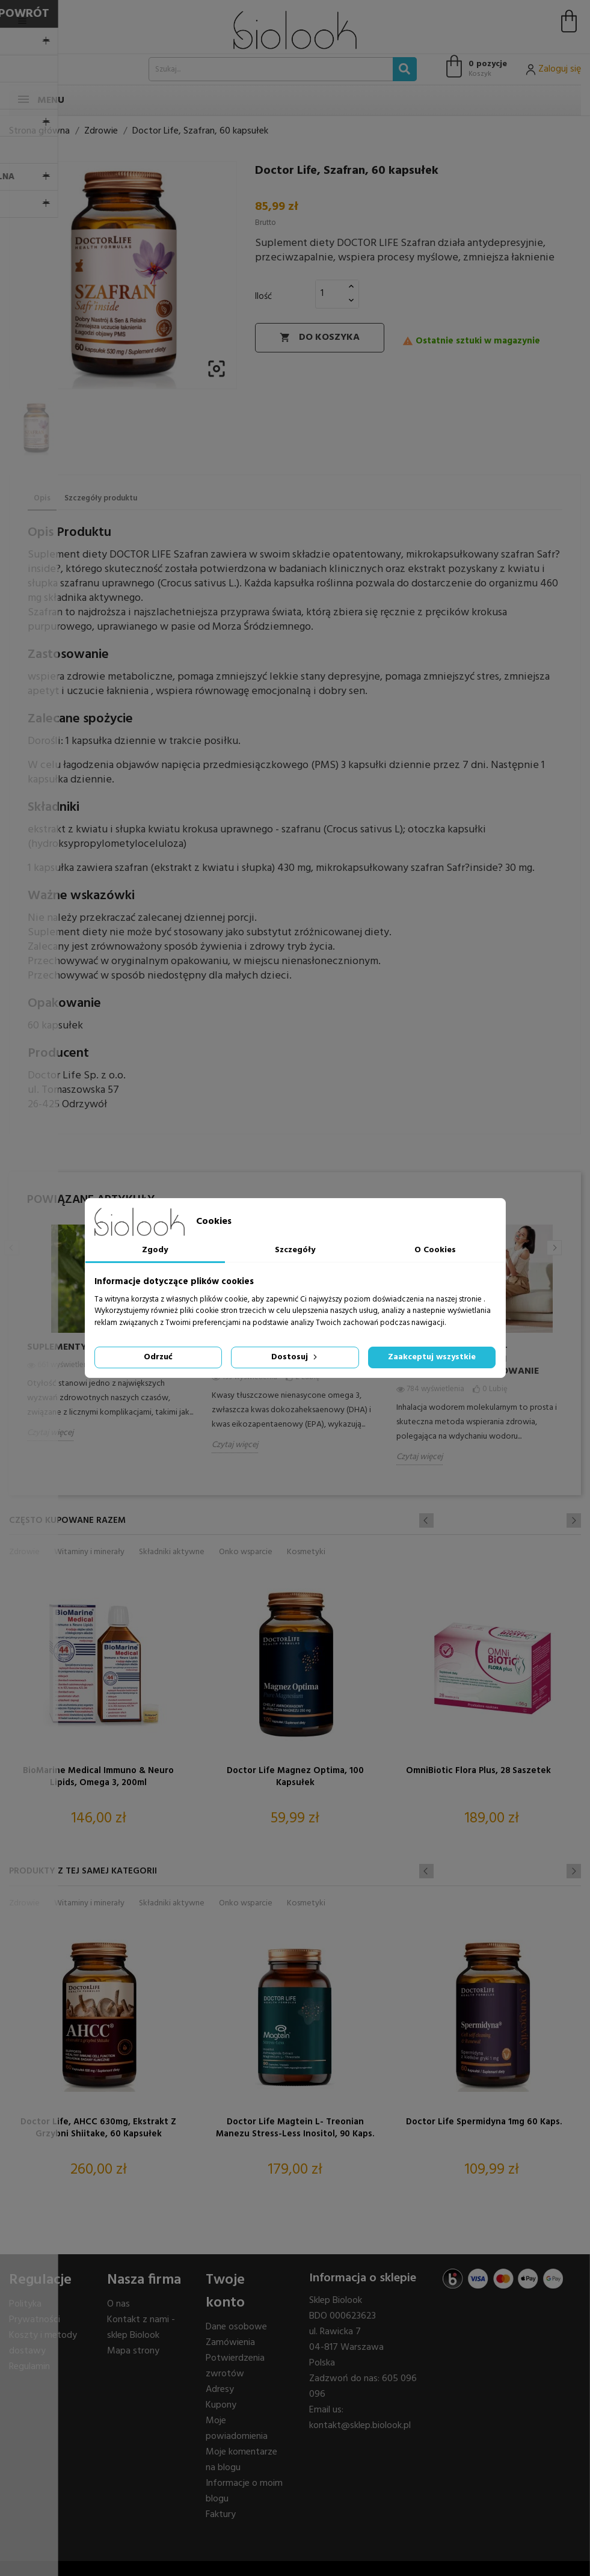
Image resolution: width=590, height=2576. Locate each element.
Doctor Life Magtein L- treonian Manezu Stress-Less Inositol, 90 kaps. (295, 2128)
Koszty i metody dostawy (43, 2343)
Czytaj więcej (50, 1433)
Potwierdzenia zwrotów (235, 2366)
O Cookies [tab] (435, 1250)
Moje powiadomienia (237, 2428)
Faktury (221, 2514)
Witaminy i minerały (89, 1552)
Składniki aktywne (171, 1552)
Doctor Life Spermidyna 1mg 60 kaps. (484, 2122)
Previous (11, 1247)
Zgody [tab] (155, 1250)
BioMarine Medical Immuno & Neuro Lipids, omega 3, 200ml (98, 1777)
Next (554, 1247)
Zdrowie (24, 1552)
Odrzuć (158, 1357)
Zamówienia (230, 2342)
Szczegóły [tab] (295, 1250)
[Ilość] (330, 293)
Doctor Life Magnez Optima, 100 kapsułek (295, 1777)
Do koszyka (319, 337)
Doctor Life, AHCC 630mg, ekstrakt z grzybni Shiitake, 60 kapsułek (98, 2128)
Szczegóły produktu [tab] (100, 498)
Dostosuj (295, 1357)
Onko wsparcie (245, 1552)
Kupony (221, 2405)
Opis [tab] (42, 498)
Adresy (220, 2389)
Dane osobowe (236, 2327)
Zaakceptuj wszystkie (432, 1357)
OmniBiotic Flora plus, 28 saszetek (478, 1771)
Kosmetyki (306, 1552)
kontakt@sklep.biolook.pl (360, 2425)
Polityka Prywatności (34, 2312)
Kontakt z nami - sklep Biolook (141, 2327)
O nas (118, 2304)
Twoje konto (225, 2291)
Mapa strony (133, 2351)
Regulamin (29, 2367)
